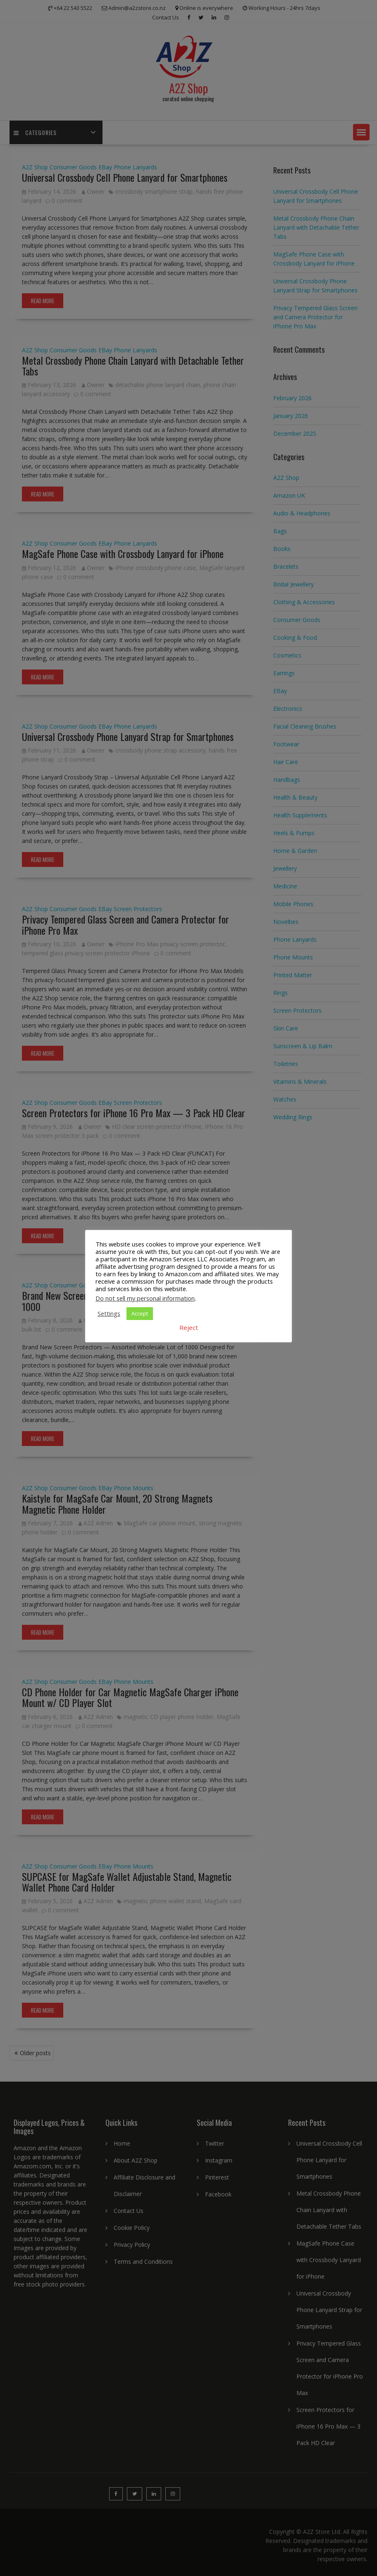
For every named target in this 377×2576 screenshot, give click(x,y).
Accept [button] (139, 1313)
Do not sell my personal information (145, 1298)
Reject (188, 1327)
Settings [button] (109, 1313)
